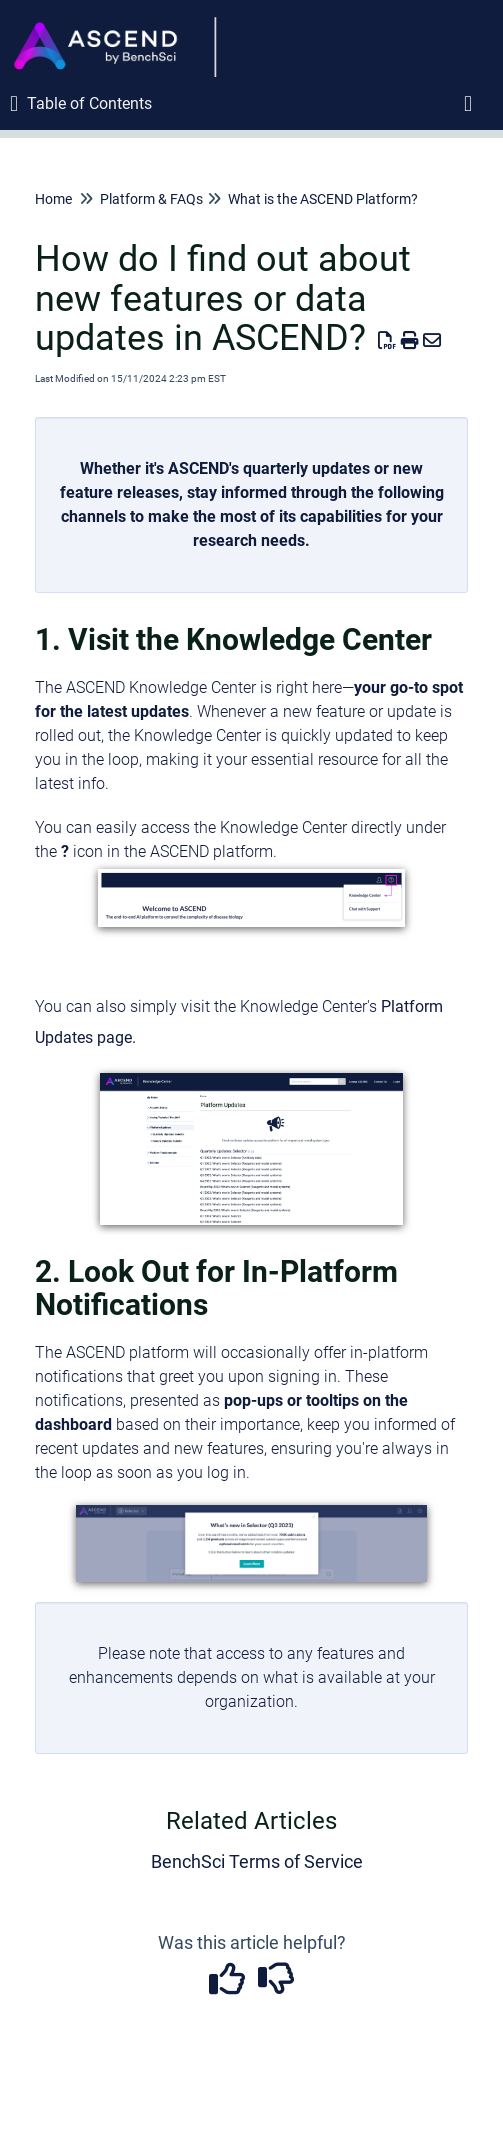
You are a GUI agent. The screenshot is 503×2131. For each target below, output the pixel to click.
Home (53, 199)
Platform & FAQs (151, 199)
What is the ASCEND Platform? (323, 199)
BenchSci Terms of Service (257, 1861)
